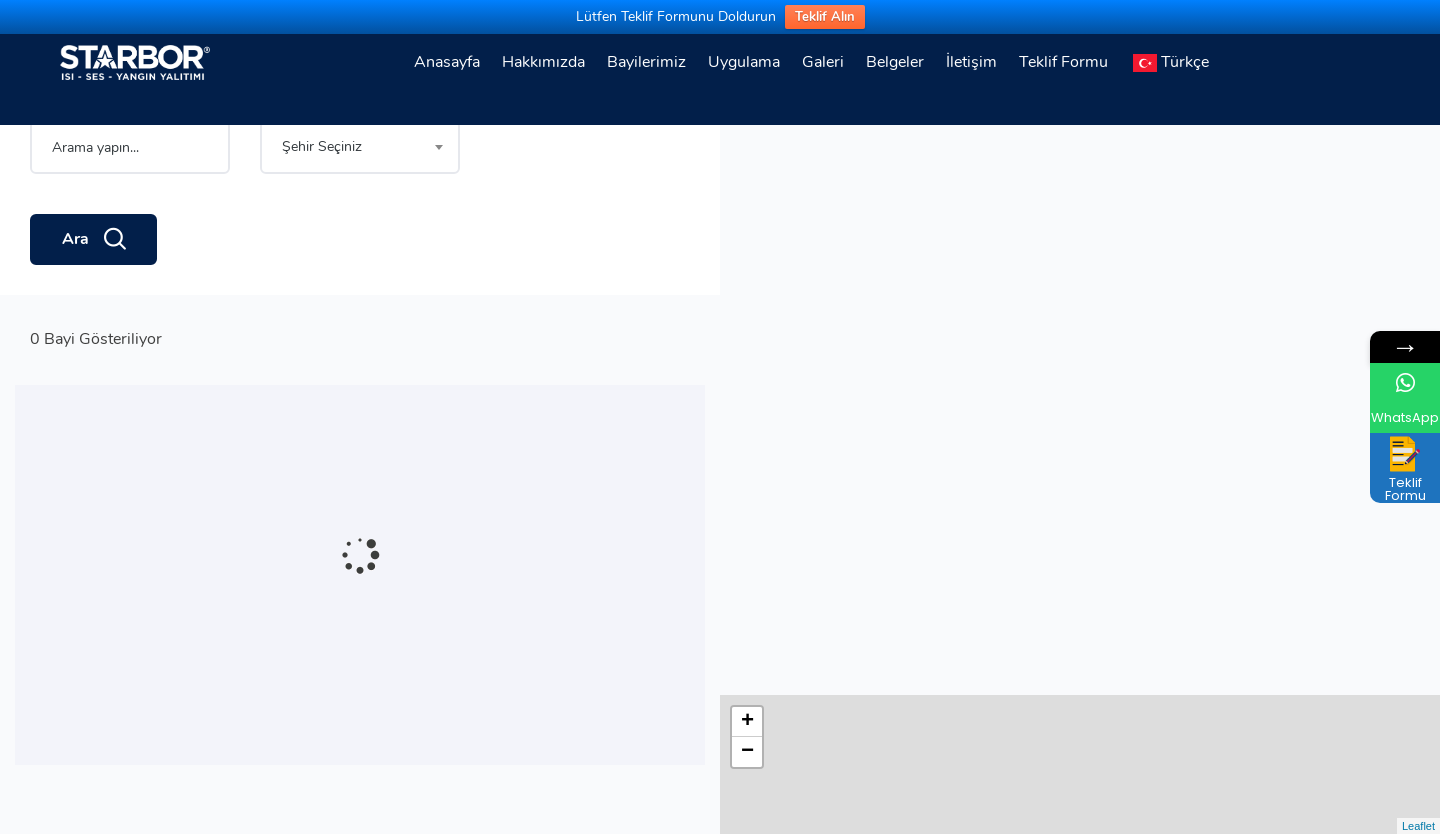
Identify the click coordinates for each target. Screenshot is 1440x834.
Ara (93, 309)
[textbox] (360, 216)
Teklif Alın (825, 17)
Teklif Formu (1063, 62)
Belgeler (895, 62)
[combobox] (360, 216)
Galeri (823, 62)
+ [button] (747, 152)
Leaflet (1418, 826)
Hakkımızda (543, 62)
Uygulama (744, 62)
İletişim (971, 62)
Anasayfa (447, 62)
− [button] (747, 182)
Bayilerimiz (646, 62)
